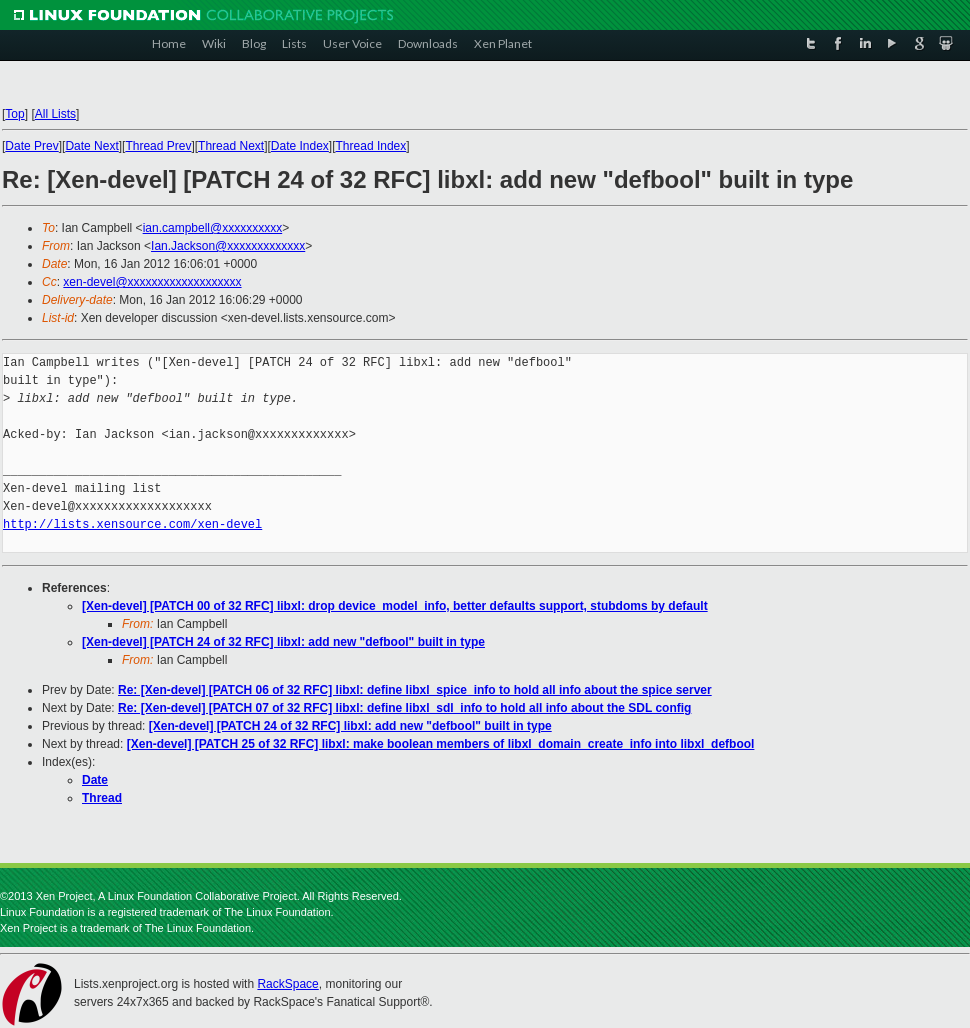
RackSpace (287, 984)
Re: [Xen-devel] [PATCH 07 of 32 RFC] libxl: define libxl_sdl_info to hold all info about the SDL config (404, 708)
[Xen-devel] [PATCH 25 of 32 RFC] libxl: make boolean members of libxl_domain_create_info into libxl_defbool (441, 744)
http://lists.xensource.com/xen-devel (132, 524)
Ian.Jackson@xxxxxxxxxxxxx (228, 246)
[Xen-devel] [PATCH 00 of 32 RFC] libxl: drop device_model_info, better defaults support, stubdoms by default (395, 606)
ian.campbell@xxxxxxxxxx (213, 228)
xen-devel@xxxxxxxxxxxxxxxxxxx (152, 282)
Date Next (91, 146)
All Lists (55, 114)
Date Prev (31, 146)
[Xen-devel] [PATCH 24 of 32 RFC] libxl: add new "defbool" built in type (283, 642)
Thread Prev (158, 146)
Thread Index (371, 146)
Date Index (300, 146)
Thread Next (231, 146)
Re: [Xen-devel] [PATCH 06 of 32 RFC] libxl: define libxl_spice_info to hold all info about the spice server (415, 690)
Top (14, 114)
